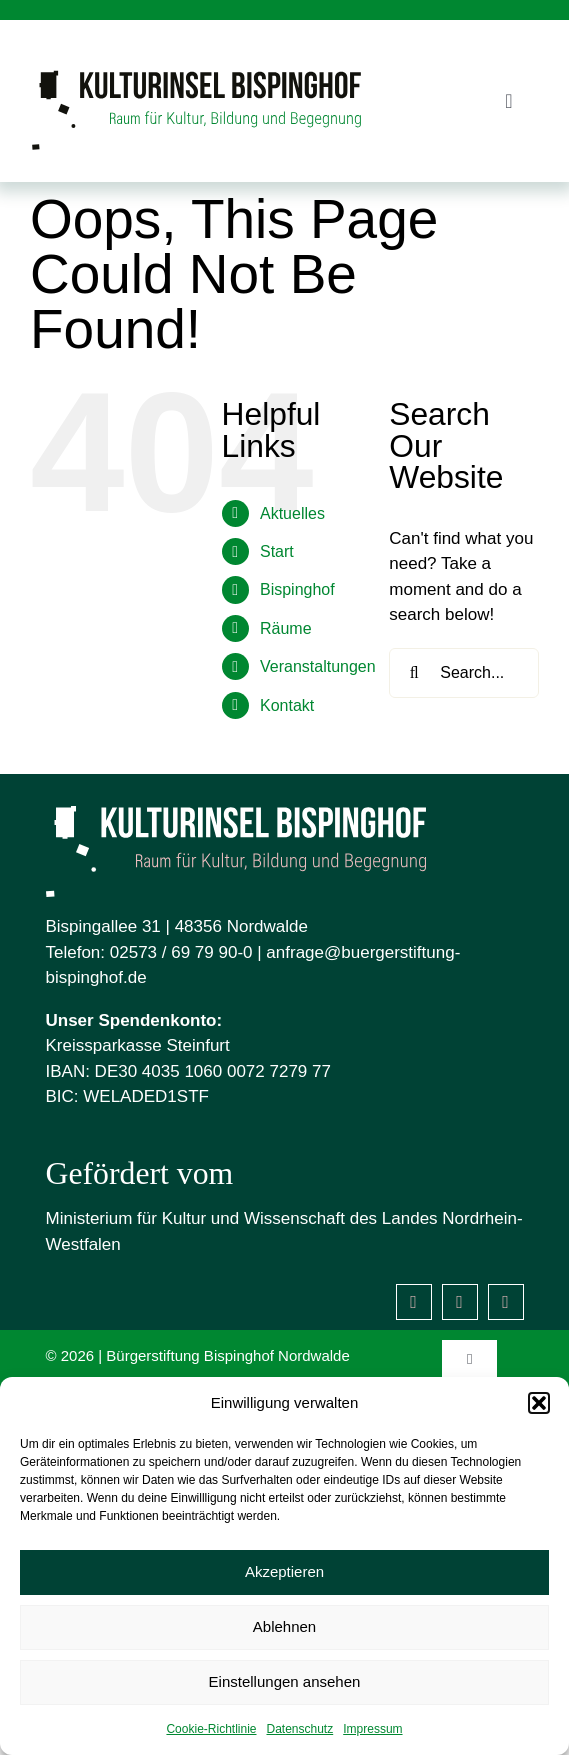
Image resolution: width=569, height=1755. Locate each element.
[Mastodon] (506, 1302)
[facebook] (414, 1302)
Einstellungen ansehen (285, 1681)
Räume (286, 628)
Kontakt (287, 705)
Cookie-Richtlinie (211, 1729)
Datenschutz (300, 1729)
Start (277, 551)
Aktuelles (292, 513)
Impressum (372, 1729)
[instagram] (460, 1302)
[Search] (414, 673)
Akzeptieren (284, 1571)
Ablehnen (284, 1626)
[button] (539, 1403)
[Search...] (464, 673)
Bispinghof (297, 589)
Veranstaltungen (318, 666)
